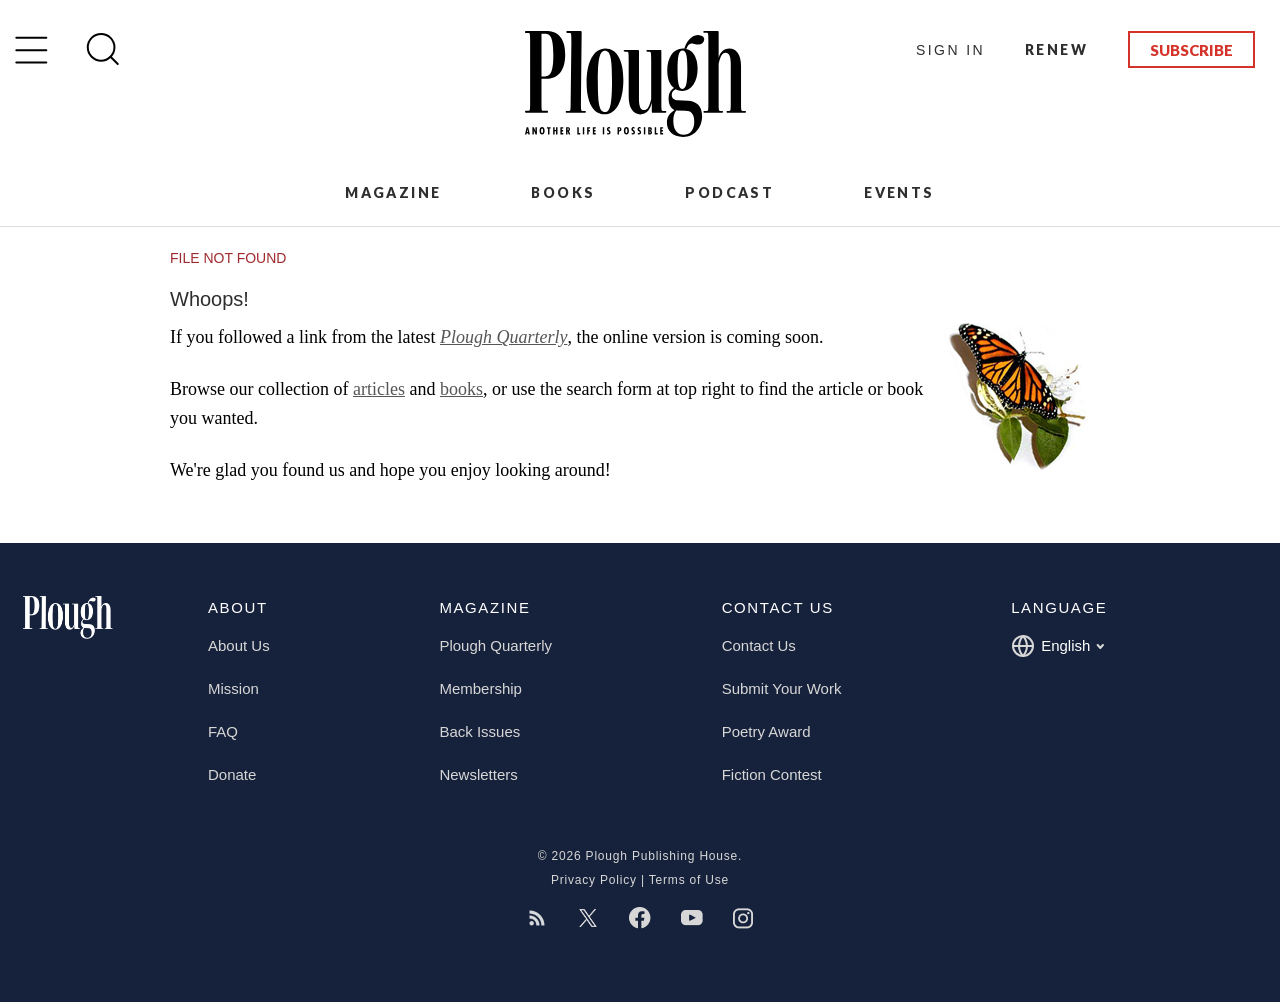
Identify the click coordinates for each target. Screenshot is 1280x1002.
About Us (239, 645)
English (1057, 646)
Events (899, 192)
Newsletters (478, 774)
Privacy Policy (594, 880)
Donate (232, 774)
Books (563, 192)
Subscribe (1191, 50)
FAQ (223, 731)
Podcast (729, 192)
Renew (1056, 49)
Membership (480, 688)
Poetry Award (766, 731)
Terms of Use (689, 880)
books (461, 389)
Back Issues (479, 731)
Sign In (950, 50)
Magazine (393, 192)
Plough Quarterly (504, 337)
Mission (233, 688)
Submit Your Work (782, 688)
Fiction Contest (772, 774)
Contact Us (759, 645)
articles (379, 389)
